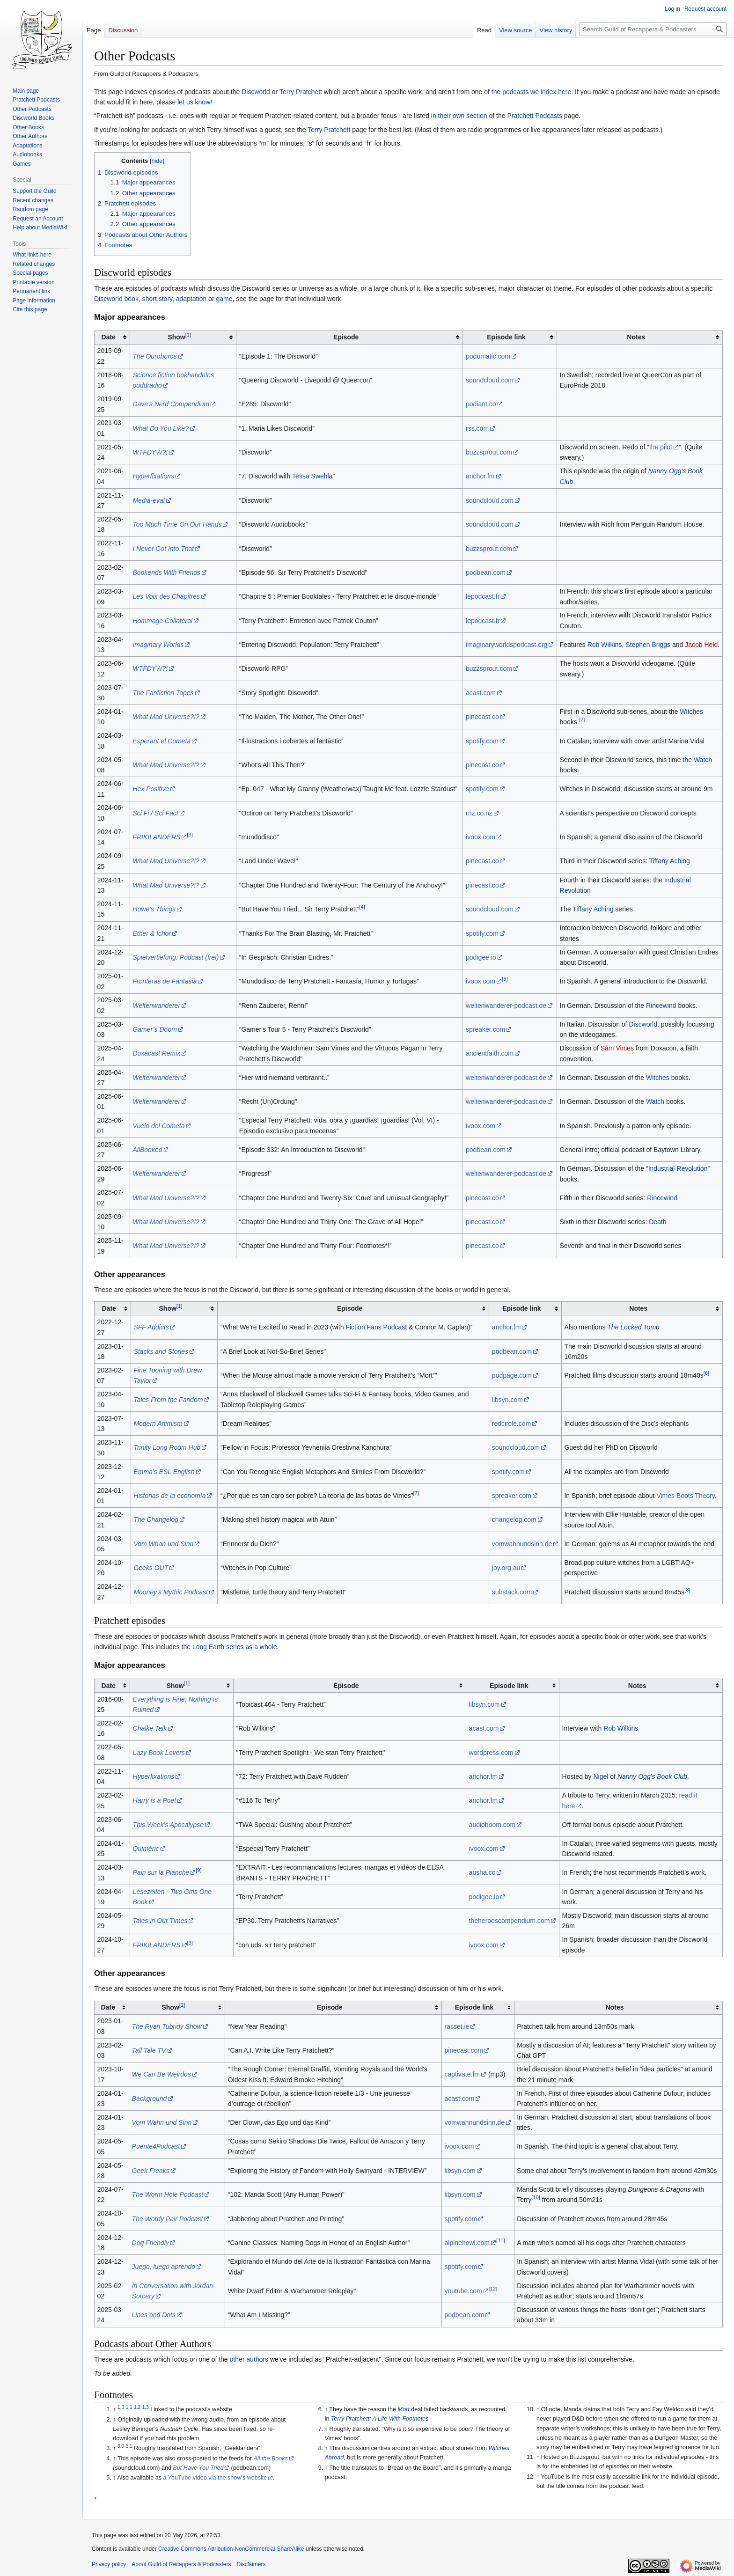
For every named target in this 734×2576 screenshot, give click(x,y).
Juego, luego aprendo (163, 2266)
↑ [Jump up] (114, 2419)
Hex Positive (150, 789)
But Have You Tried (198, 2468)
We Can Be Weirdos (161, 2074)
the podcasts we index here (531, 91)
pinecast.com (464, 2050)
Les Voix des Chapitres (165, 596)
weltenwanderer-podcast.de (506, 1005)
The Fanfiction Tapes (162, 693)
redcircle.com (511, 1423)
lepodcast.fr (482, 596)
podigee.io (481, 957)
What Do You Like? (160, 428)
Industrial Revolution (678, 1168)
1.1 (129, 2407)
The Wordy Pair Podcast (167, 2219)
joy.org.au (506, 1567)
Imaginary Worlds (158, 644)
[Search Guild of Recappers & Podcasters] (653, 29)
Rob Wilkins (604, 644)
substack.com (512, 1592)
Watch (655, 1101)
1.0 (120, 2407)
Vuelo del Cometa (158, 1126)
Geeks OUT (150, 1567)
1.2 (137, 2407)
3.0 (120, 2446)
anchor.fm (480, 476)
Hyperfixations (153, 476)
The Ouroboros (154, 356)
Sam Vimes (617, 1048)
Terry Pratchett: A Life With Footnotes (379, 2418)
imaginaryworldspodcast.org (506, 644)
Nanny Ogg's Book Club (652, 1776)
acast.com (481, 693)
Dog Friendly (150, 2242)
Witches (691, 711)
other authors (249, 2359)
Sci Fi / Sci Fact (155, 813)
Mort (404, 2409)
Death (657, 1222)
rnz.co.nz (479, 813)
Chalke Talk (150, 1728)
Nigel (601, 1776)
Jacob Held (701, 644)
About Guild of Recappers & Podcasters (181, 2564)
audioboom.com (492, 1824)
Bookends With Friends (166, 572)
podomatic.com (488, 356)
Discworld (256, 91)
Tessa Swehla (312, 476)
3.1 (129, 2446)
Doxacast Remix (156, 1053)
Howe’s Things (154, 909)
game (224, 298)
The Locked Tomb (633, 1327)
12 (493, 2288)
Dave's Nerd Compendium (170, 404)
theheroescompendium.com (509, 1920)
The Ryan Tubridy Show (167, 2026)
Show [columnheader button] (179, 336)
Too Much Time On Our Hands (176, 524)
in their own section (459, 115)
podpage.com (512, 1375)
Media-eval (148, 500)
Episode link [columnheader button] (506, 337)
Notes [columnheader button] (636, 337)
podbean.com (486, 572)
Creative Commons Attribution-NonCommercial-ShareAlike (231, 2549)
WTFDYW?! (150, 452)
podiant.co (481, 404)
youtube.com (463, 2291)
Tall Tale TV (149, 2050)
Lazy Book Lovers (159, 1752)
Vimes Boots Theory (685, 1495)
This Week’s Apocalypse (168, 1824)
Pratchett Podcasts (534, 115)
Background (149, 2098)
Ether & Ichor (151, 933)
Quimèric (146, 1848)
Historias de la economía (169, 1495)
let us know (193, 102)
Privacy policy (109, 2564)
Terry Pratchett (300, 91)
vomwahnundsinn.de (522, 1544)
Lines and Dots (154, 2315)
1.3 (145, 2407)
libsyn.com (507, 1399)
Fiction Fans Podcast (376, 1327)
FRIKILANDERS (156, 837)
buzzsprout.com (489, 452)
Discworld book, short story (133, 298)
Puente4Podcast (156, 2146)
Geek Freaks (150, 2170)
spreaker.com (485, 1029)
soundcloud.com (490, 380)
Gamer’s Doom (154, 1029)
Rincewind (661, 1005)
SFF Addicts (151, 1327)
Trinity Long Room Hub (166, 1447)
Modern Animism (158, 1423)
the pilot (660, 447)
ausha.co (482, 1872)
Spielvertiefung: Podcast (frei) (175, 957)
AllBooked (147, 1149)
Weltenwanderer (156, 1005)
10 (535, 2198)
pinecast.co (482, 716)
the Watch (697, 759)
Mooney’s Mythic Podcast (170, 1592)
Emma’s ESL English (163, 1471)
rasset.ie (457, 2026)
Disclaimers (250, 2564)
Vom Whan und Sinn (163, 1544)
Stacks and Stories (160, 1351)
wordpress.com (491, 1752)
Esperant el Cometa (161, 741)
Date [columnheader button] (109, 337)
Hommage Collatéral (162, 620)
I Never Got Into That (163, 548)
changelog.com (514, 1519)
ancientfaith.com (490, 1053)
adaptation (191, 298)
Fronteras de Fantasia (164, 981)
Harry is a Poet (154, 1800)
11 (500, 2240)
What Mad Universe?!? (165, 716)
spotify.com (482, 741)
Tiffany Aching (669, 861)
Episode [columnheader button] (346, 337)
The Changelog (155, 1519)
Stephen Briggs (647, 644)
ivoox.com (480, 837)
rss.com (477, 428)
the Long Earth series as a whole (229, 1647)
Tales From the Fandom (168, 1399)
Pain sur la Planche (161, 1872)
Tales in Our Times (160, 1920)
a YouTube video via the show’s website (215, 2477)
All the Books (270, 2458)
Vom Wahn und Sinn (162, 2122)
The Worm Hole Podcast (168, 2194)
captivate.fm (462, 2074)
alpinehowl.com (467, 2242)
